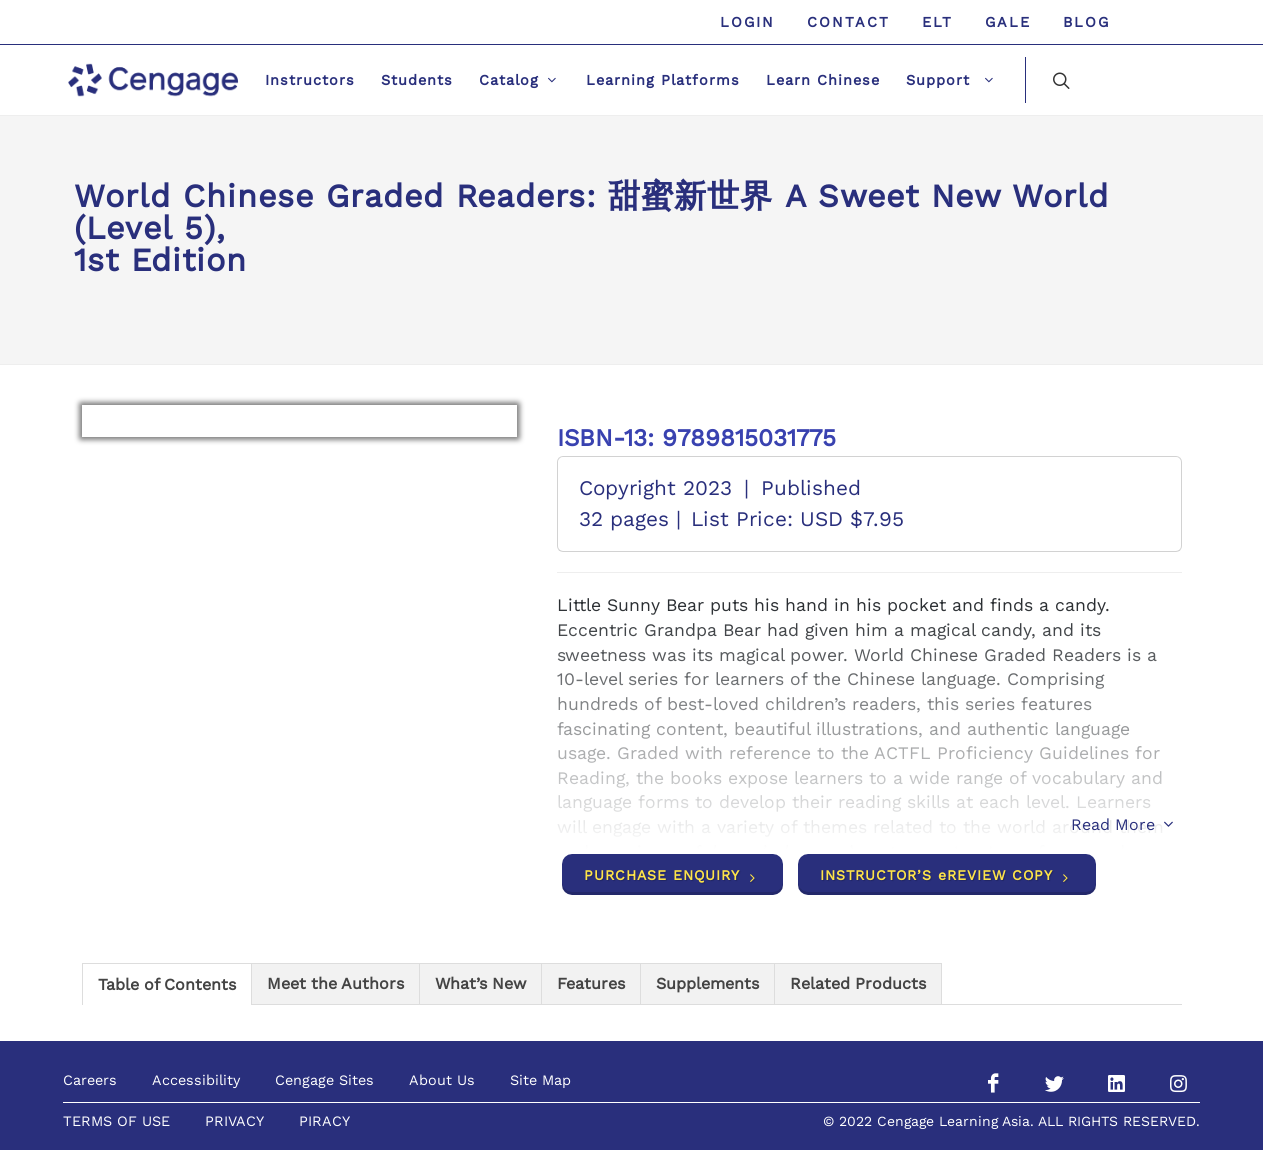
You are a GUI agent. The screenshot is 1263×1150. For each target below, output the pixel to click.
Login (747, 22)
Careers (90, 1080)
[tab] (167, 983)
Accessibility (196, 1080)
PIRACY (324, 1121)
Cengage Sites (324, 1080)
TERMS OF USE (116, 1121)
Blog (1086, 22)
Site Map (540, 1080)
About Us (442, 1080)
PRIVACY (234, 1121)
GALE (1008, 22)
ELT (937, 22)
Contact (848, 22)
